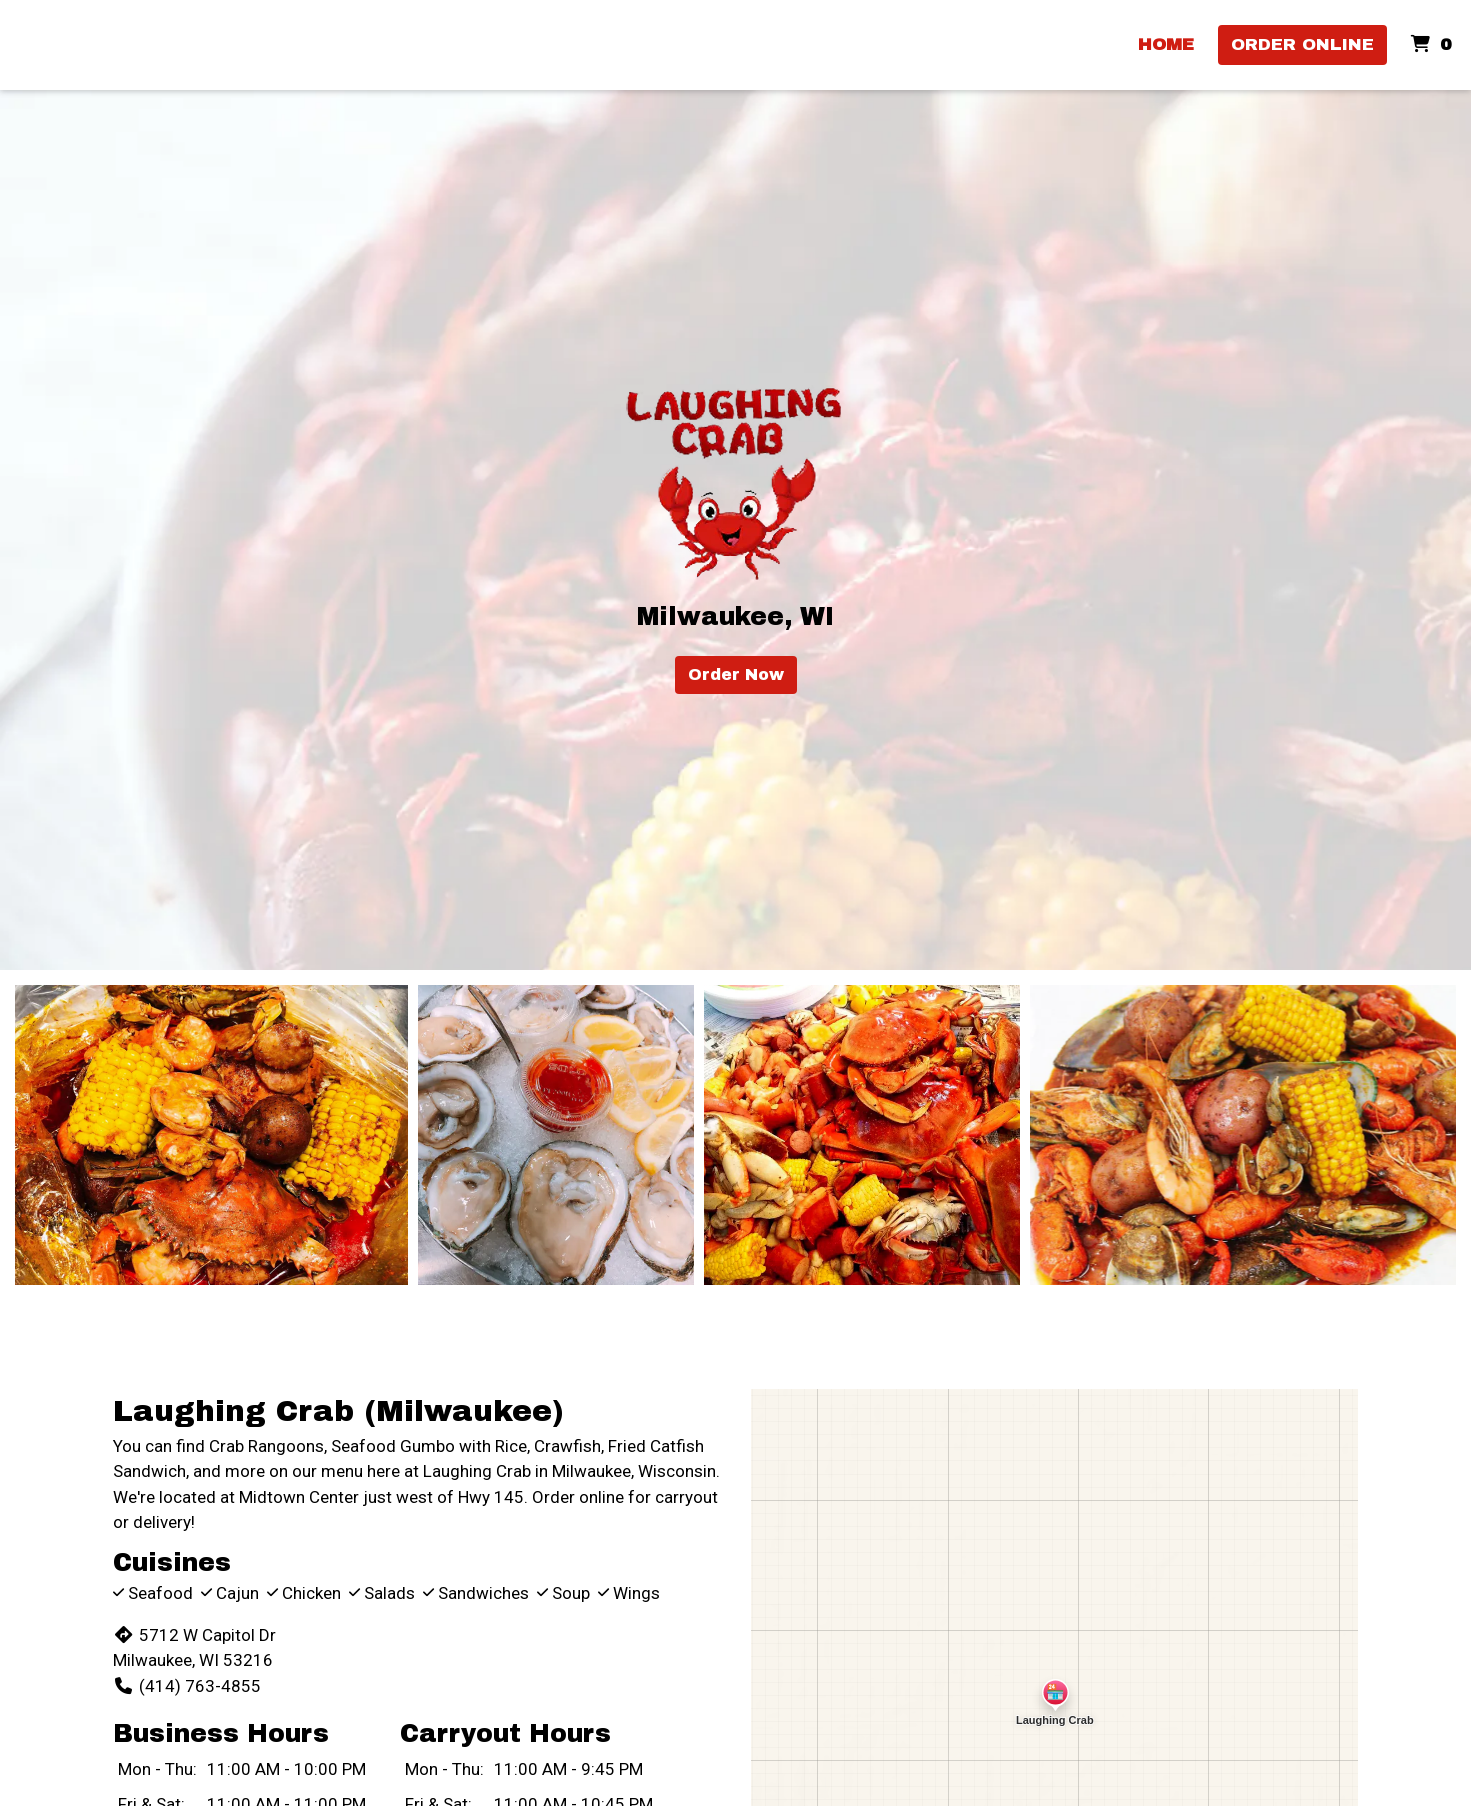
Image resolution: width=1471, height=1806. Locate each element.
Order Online (1302, 44)
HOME (1166, 44)
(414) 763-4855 (186, 1686)
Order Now (736, 674)
